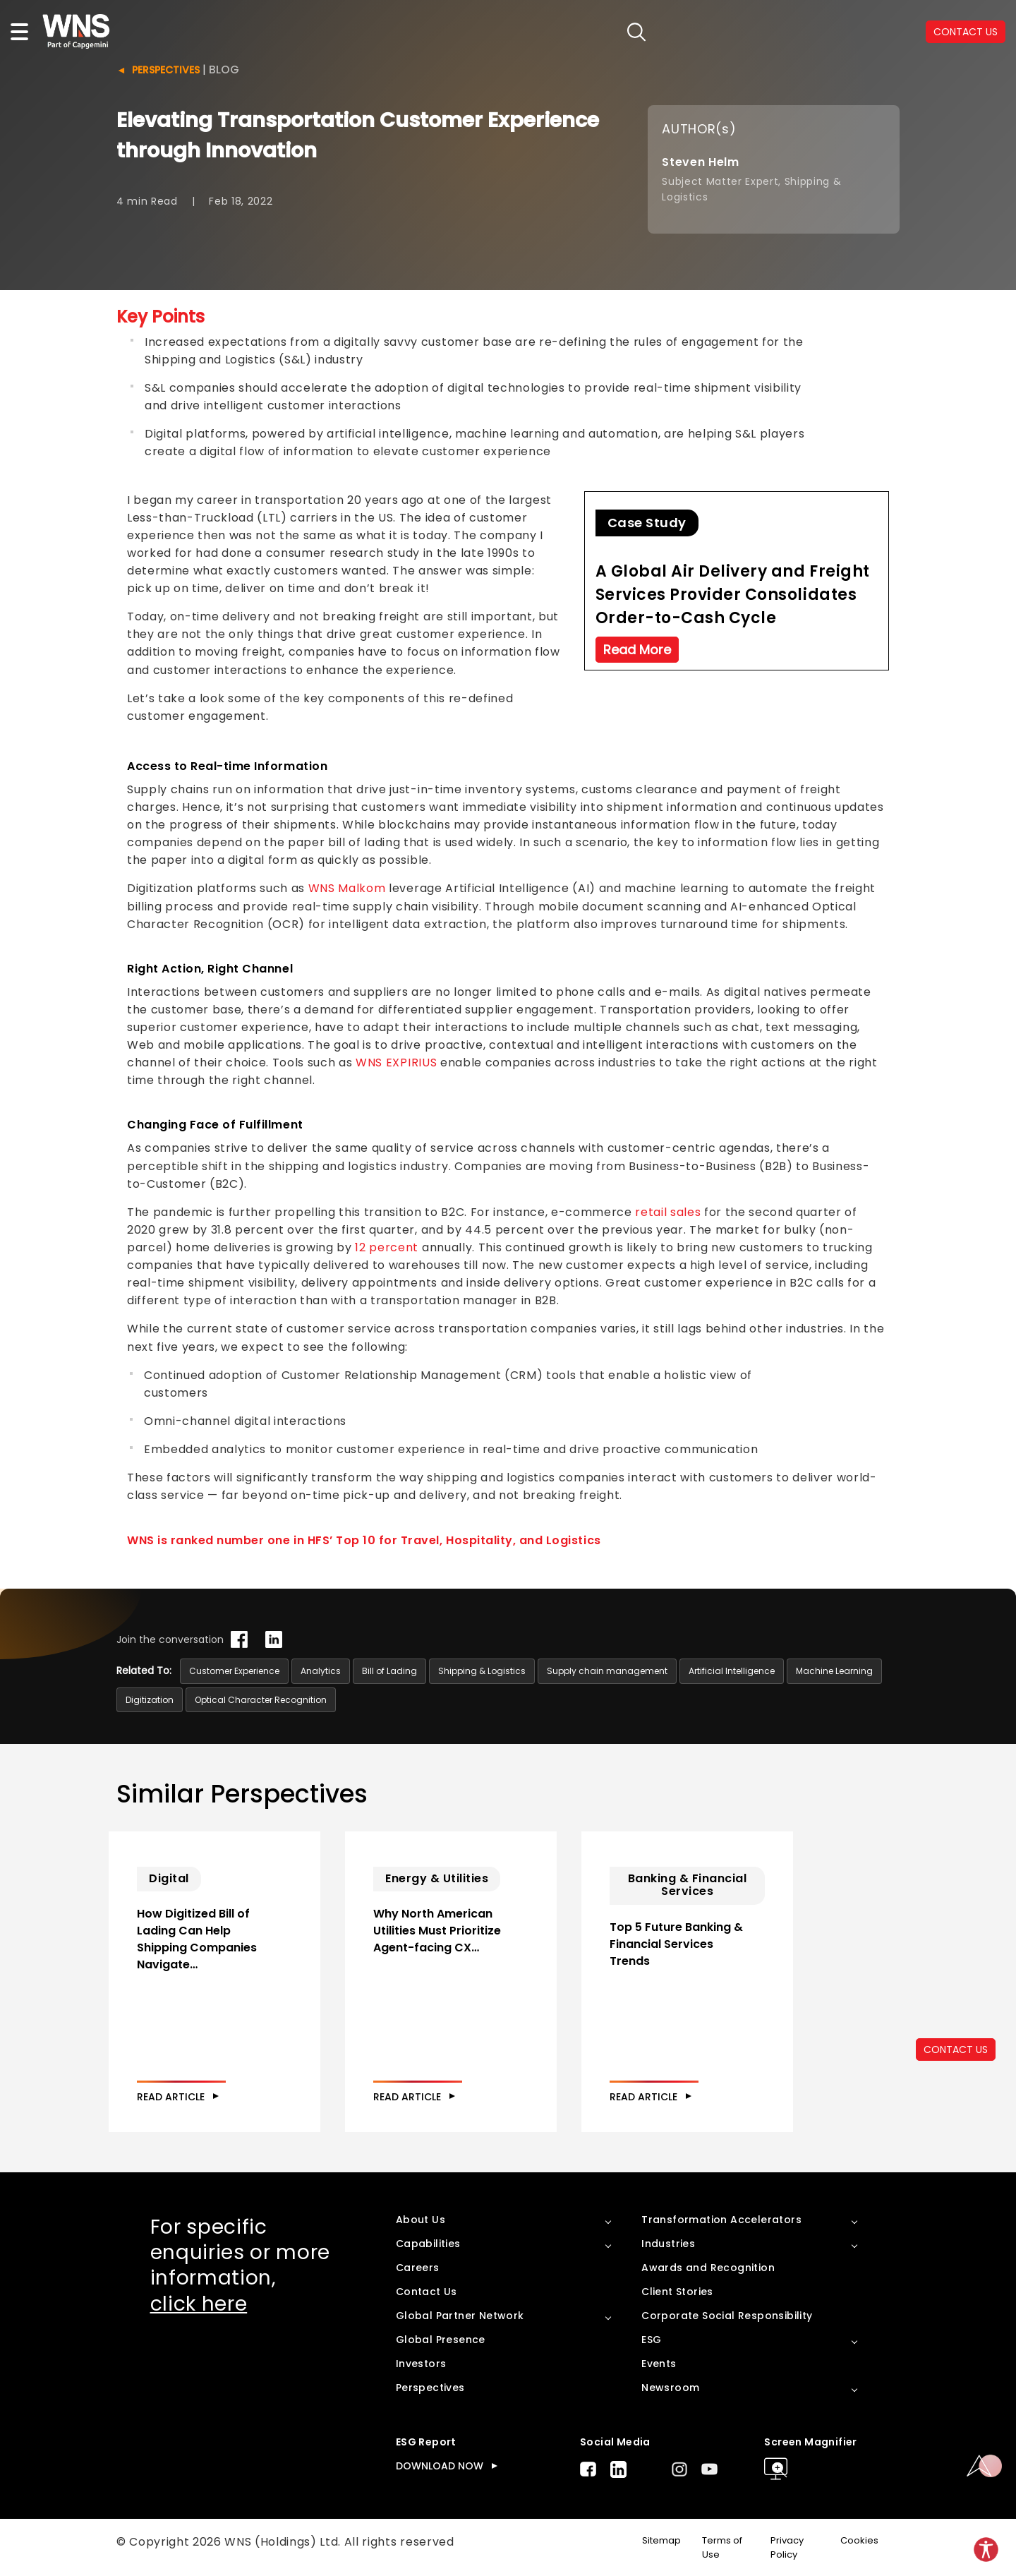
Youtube (709, 2469)
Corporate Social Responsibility (726, 2316)
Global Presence (440, 2340)
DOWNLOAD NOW (439, 2466)
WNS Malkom (347, 888)
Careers (418, 2268)
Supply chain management (607, 1671)
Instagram (679, 2469)
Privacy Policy (787, 2548)
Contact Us (426, 2292)
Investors (421, 2364)
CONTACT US (965, 32)
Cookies (859, 2540)
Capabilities (428, 2244)
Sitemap (661, 2540)
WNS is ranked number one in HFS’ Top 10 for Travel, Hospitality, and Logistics (364, 1540)
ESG (651, 2340)
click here (199, 2304)
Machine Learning (834, 1671)
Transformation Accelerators (721, 2220)
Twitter (649, 2469)
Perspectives (166, 70)
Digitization (150, 1700)
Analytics (321, 1671)
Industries (668, 2244)
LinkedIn (618, 2469)
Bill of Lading (389, 1671)
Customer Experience (234, 1671)
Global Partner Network (460, 2316)
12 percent (386, 1247)
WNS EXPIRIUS (396, 1062)
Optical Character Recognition (261, 1700)
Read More (637, 649)
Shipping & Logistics (482, 1671)
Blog (224, 69)
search (637, 32)
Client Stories (677, 2292)
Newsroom (670, 2388)
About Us (420, 2220)
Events (658, 2364)
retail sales (668, 1212)
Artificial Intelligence (732, 1671)
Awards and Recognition (708, 2268)
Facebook (588, 2469)
